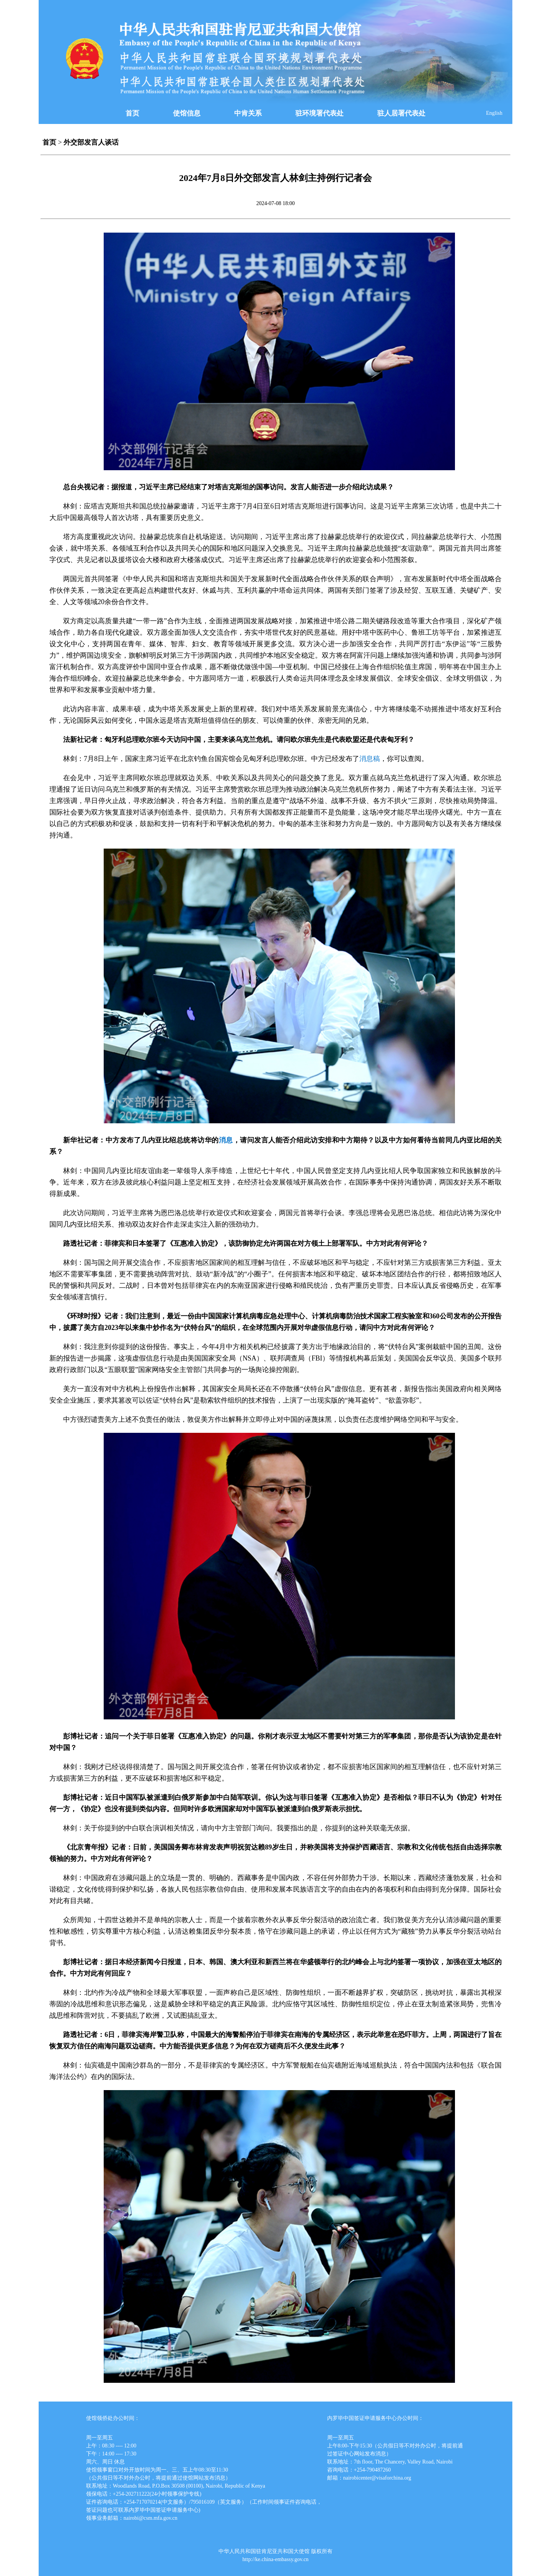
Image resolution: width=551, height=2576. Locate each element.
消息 (226, 1140)
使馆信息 (187, 113)
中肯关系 (248, 113)
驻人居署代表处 (401, 113)
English (494, 113)
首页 (132, 113)
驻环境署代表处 (319, 113)
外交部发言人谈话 (91, 142)
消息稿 (369, 759)
